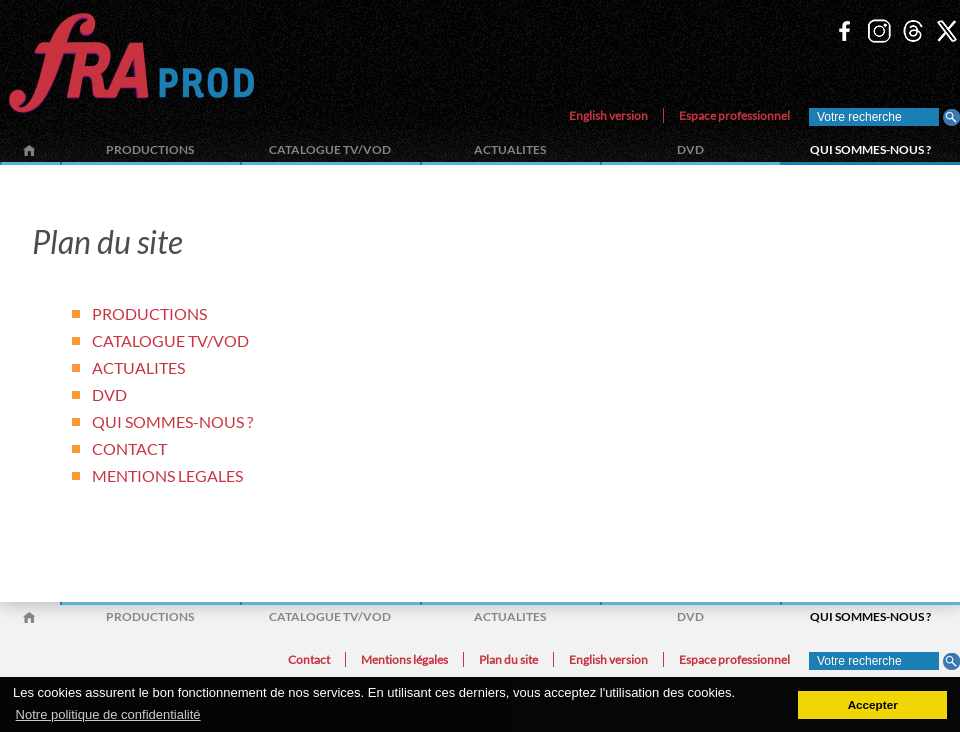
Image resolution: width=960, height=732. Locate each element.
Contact (309, 659)
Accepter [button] (873, 704)
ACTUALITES (510, 149)
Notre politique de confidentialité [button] (108, 714)
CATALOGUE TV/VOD (330, 149)
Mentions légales (404, 659)
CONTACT (129, 448)
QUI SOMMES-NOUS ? (870, 149)
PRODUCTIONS (150, 149)
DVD (690, 149)
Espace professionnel (734, 115)
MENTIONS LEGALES (167, 475)
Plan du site (508, 659)
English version (608, 115)
